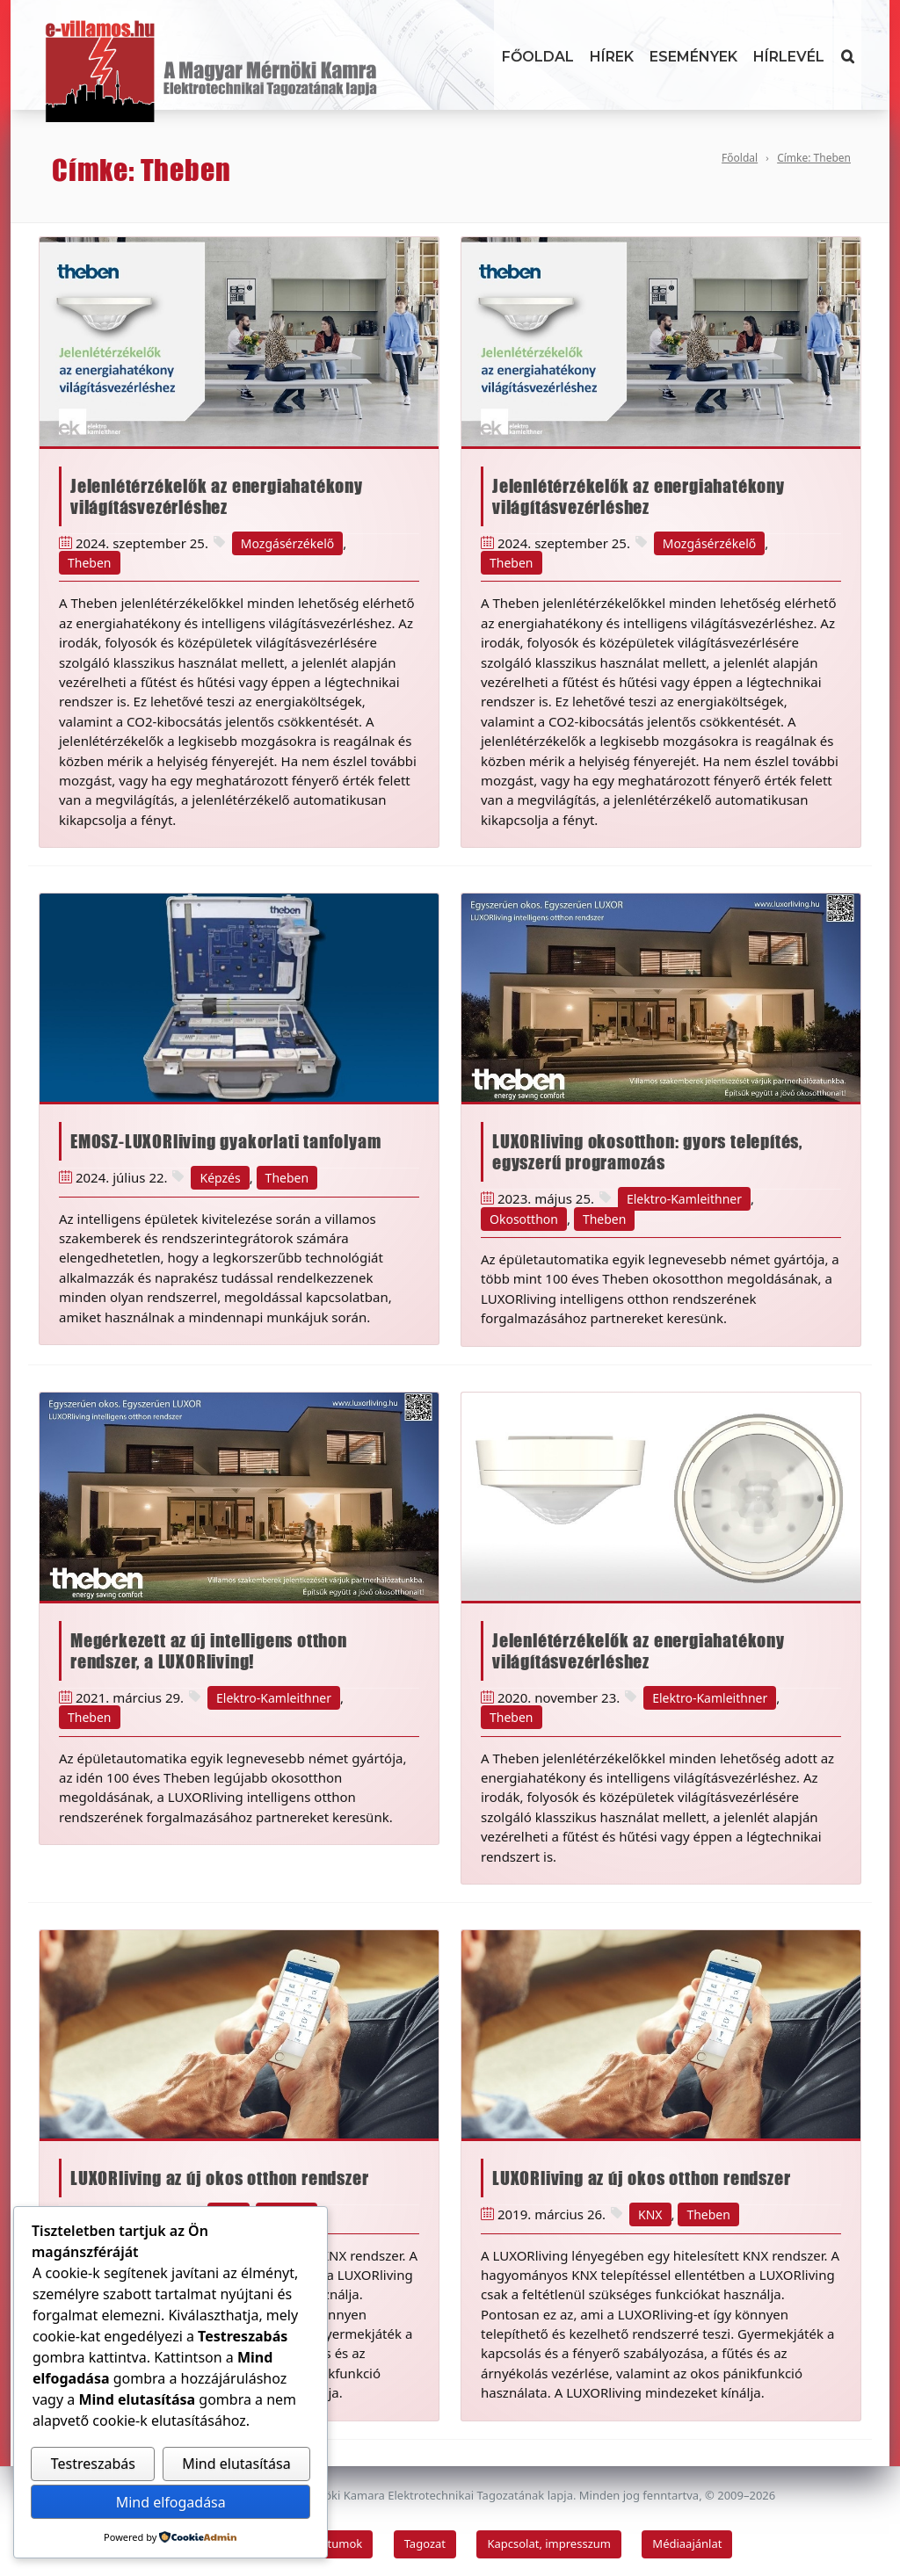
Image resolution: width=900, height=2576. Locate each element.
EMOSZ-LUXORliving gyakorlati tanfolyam (225, 1141)
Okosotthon (524, 1219)
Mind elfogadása (171, 2502)
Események (693, 56)
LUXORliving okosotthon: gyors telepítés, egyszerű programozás (647, 1152)
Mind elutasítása (236, 2464)
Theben (90, 562)
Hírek (612, 56)
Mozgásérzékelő (287, 543)
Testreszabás (93, 2464)
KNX (650, 2214)
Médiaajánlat (687, 2543)
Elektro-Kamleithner (684, 1198)
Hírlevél (788, 56)
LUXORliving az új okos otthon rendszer (219, 2178)
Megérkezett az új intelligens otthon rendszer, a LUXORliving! (208, 1651)
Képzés (220, 1177)
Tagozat (425, 2543)
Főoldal (538, 56)
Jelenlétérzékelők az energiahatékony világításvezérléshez (216, 496)
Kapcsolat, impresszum (549, 2543)
